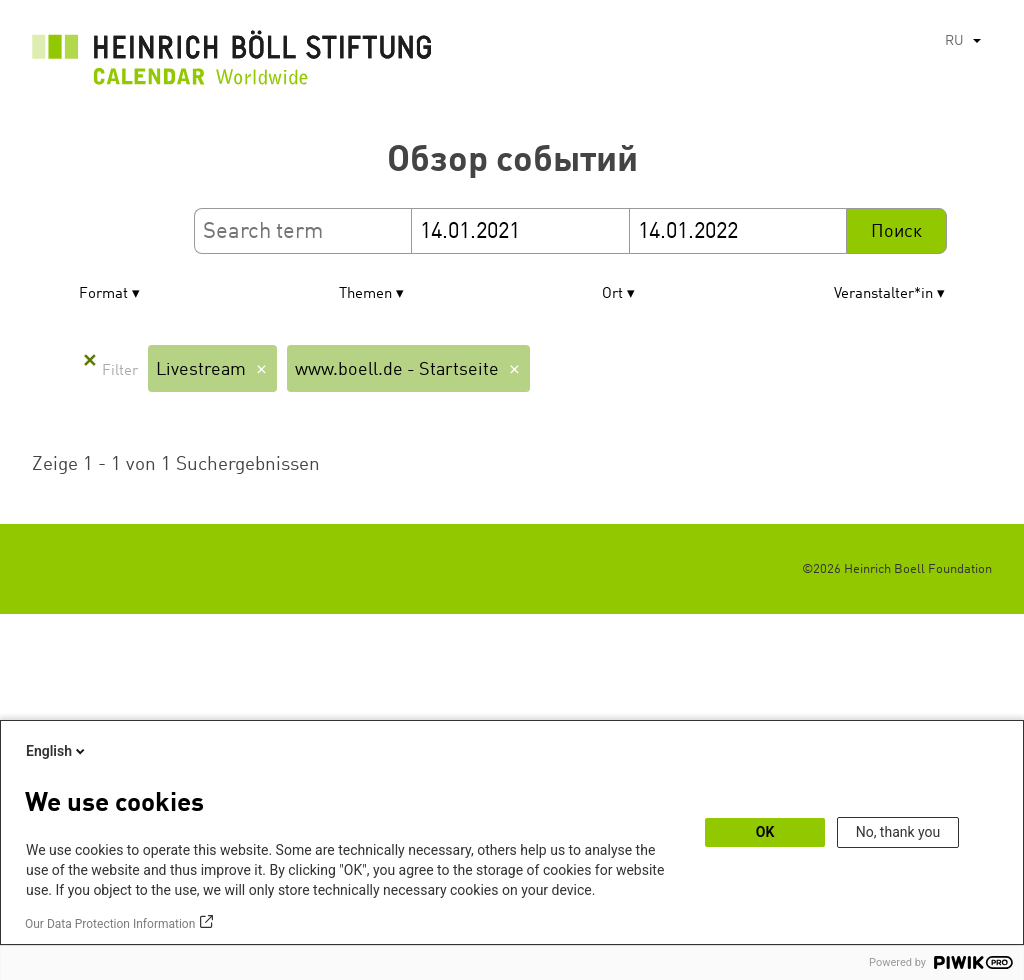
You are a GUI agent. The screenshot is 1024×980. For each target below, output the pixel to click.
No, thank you (898, 832)
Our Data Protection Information (110, 924)
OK (765, 832)
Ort (612, 294)
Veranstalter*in (883, 294)
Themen (365, 294)
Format (103, 294)
